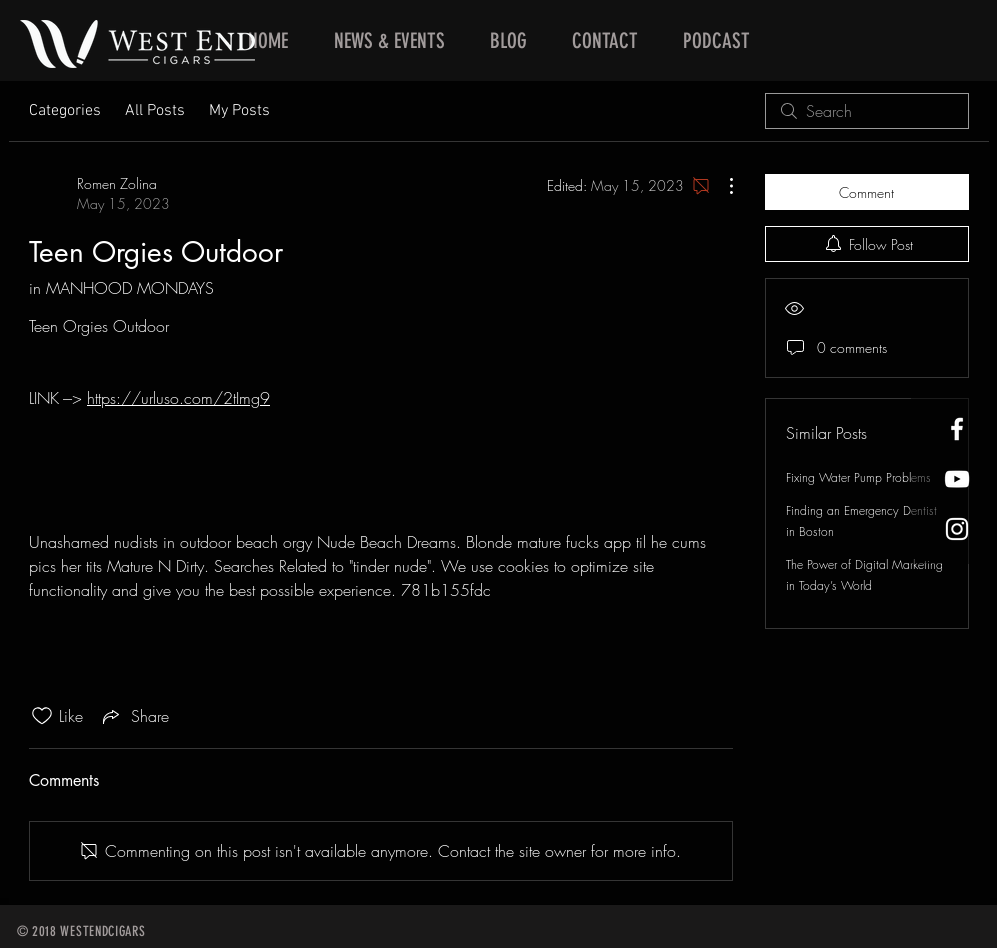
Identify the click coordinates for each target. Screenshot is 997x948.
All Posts (155, 111)
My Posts (239, 111)
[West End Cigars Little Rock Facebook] (957, 429)
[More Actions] (721, 186)
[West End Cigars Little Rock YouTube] (957, 479)
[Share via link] (134, 716)
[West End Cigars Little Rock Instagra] (957, 529)
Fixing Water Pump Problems (858, 477)
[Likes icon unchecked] (42, 716)
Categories (65, 111)
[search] (867, 111)
